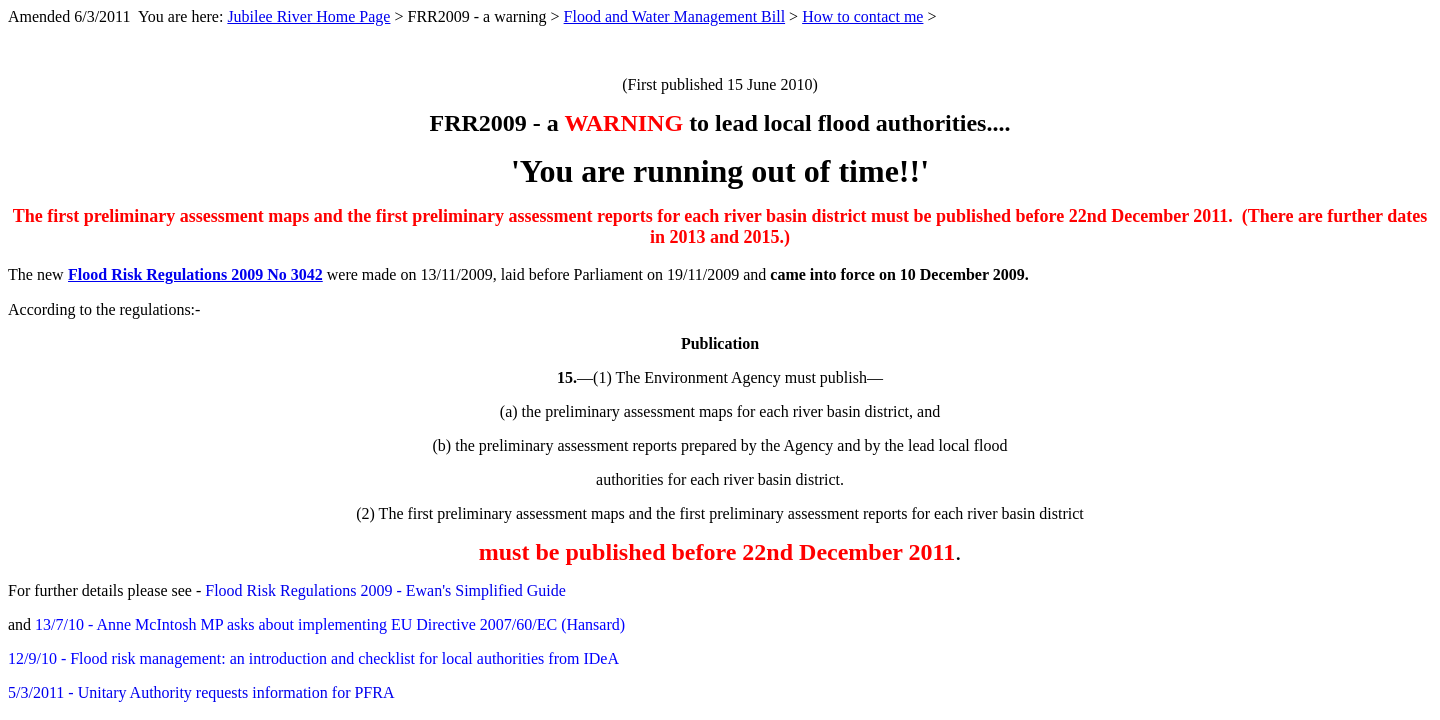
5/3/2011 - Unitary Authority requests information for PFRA (201, 692)
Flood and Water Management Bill (674, 16)
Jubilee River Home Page (308, 16)
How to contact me (862, 16)
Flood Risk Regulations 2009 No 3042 (195, 274)
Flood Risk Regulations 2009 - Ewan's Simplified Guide (385, 590)
